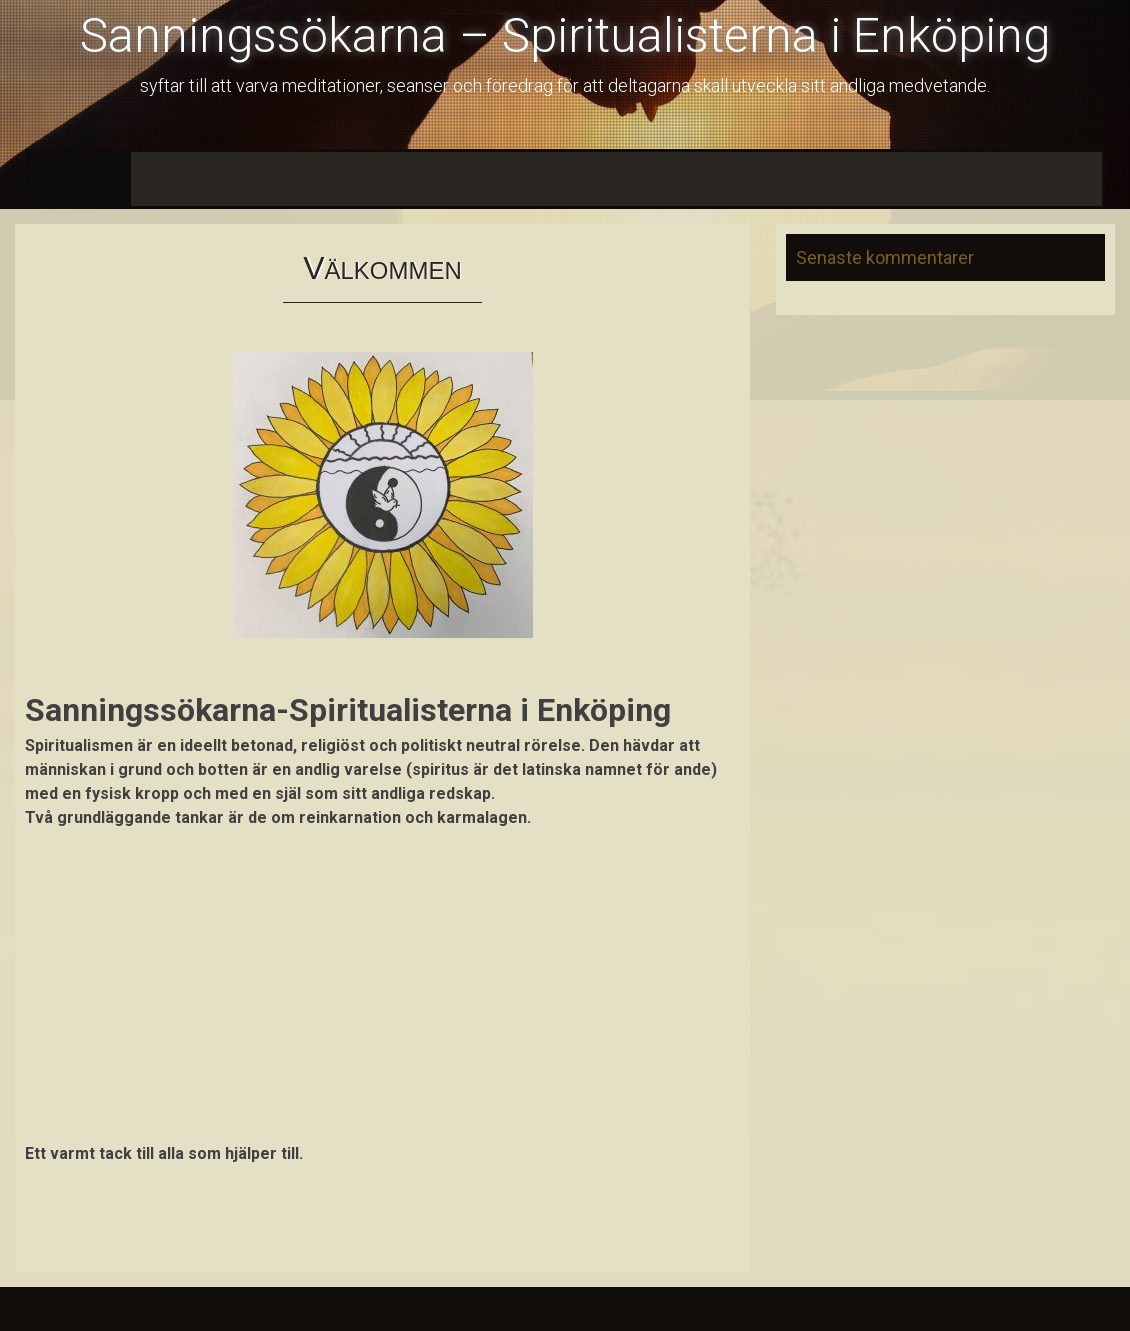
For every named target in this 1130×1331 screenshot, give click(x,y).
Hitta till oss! (979, 178)
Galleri (1070, 178)
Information (747, 178)
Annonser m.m (860, 178)
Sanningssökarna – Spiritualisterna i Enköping (565, 35)
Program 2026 (351, 178)
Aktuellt (250, 178)
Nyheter (172, 178)
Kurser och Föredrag (612, 178)
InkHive (231, 1308)
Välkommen (80, 178)
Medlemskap (471, 178)
